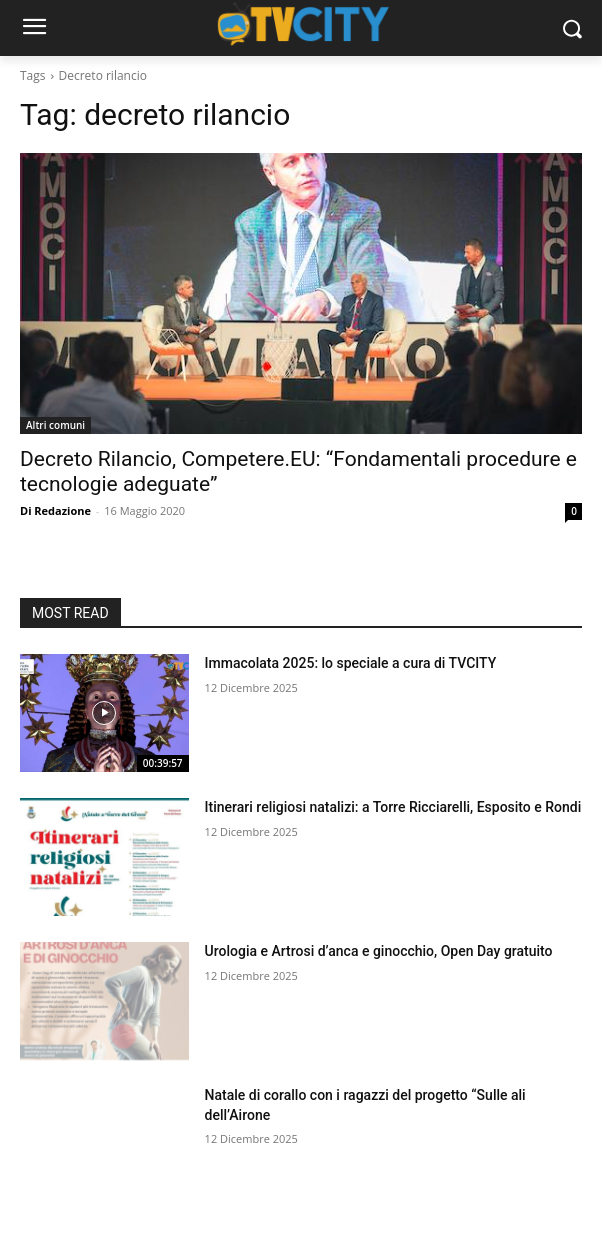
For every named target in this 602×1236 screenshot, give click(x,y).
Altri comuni (55, 425)
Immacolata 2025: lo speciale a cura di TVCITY (351, 663)
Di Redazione (55, 510)
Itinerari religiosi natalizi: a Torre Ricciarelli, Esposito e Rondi (393, 807)
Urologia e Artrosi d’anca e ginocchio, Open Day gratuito (379, 951)
